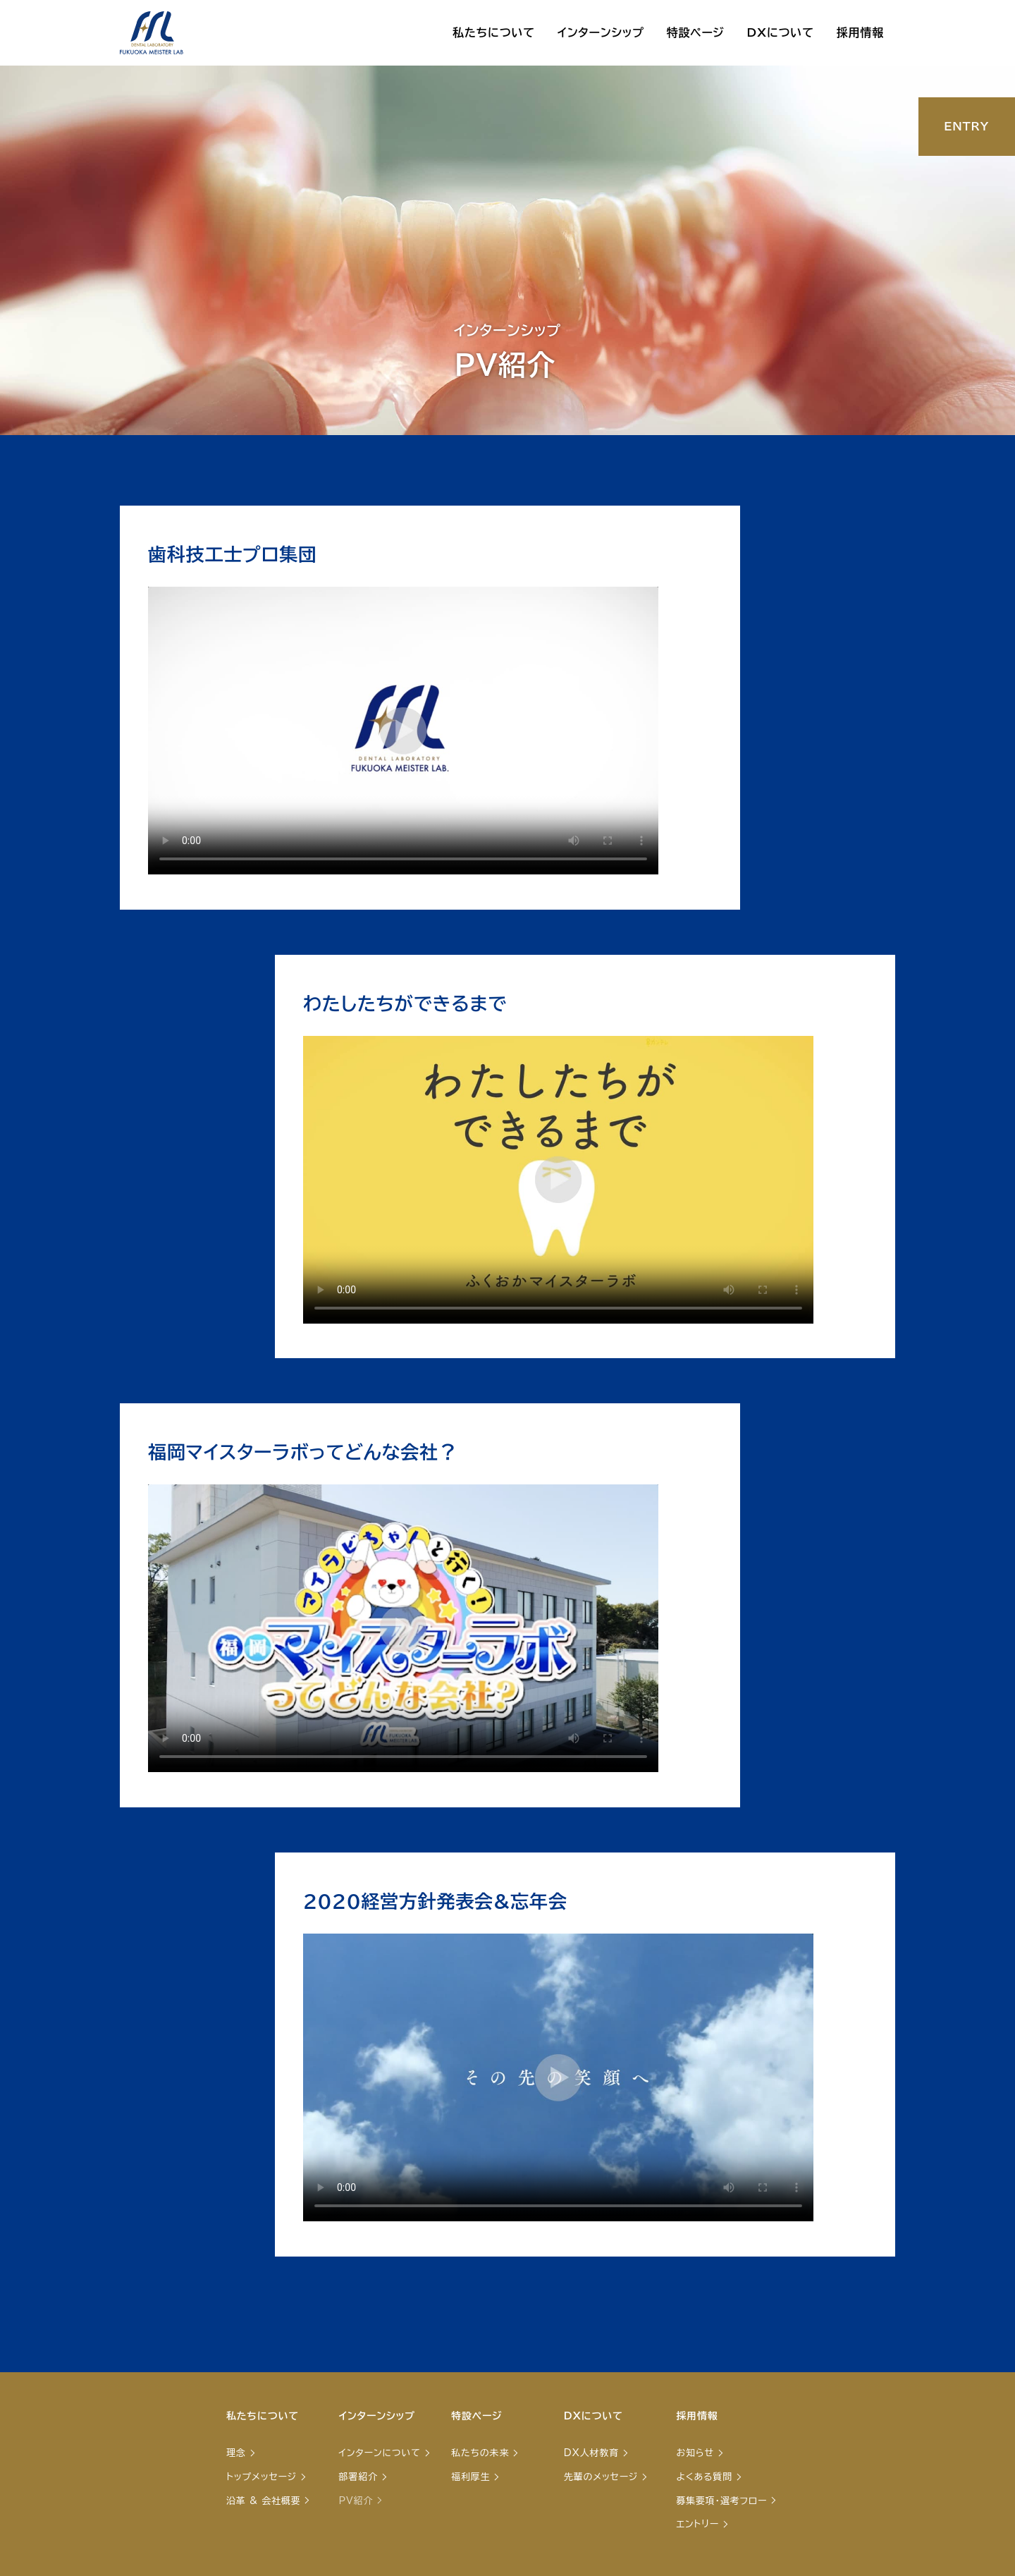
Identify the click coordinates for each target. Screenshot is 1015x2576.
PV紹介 (356, 2500)
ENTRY (966, 126)
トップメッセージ (261, 2477)
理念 (236, 2453)
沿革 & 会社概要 (263, 2500)
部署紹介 (358, 2477)
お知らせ (695, 2453)
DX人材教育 (591, 2453)
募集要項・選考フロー (721, 2500)
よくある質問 (704, 2477)
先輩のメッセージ (601, 2477)
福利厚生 (470, 2477)
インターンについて (380, 2453)
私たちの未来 (480, 2453)
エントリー (697, 2524)
